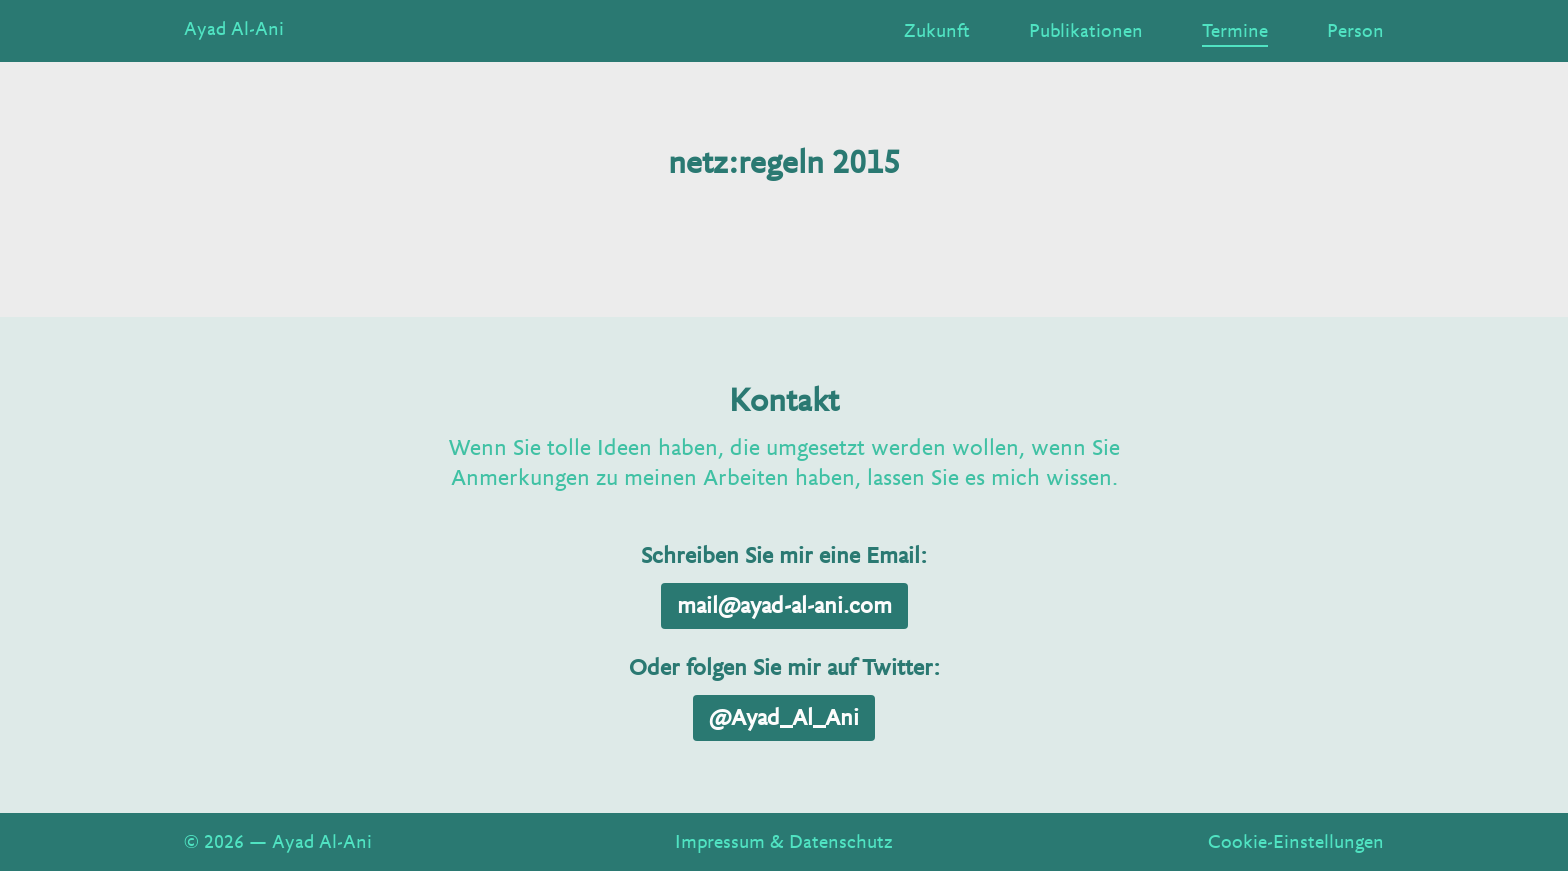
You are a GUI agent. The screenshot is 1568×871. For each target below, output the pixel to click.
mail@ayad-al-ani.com (784, 606)
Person (1355, 31)
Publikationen (1086, 31)
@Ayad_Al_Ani (784, 718)
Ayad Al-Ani (234, 29)
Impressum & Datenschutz (784, 842)
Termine (1235, 31)
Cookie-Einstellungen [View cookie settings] (1296, 842)
